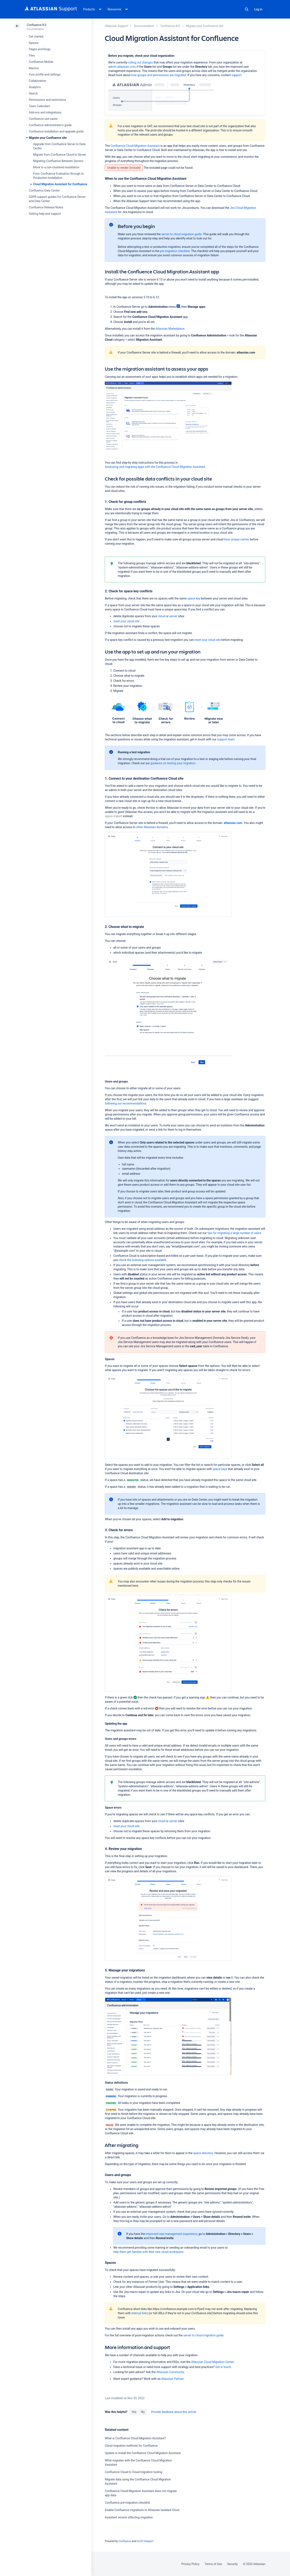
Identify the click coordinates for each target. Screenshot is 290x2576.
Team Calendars (39, 106)
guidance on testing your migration (172, 763)
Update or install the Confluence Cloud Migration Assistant (143, 2453)
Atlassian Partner (172, 2378)
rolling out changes (140, 62)
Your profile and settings (45, 74)
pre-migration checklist (175, 251)
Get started (36, 36)
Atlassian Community (170, 2372)
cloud (161, 616)
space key (193, 598)
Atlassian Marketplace (169, 328)
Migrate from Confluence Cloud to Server (59, 154)
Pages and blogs (39, 49)
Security (232, 2564)
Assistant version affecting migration (129, 2517)
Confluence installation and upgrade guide (56, 131)
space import (113, 816)
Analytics (35, 87)
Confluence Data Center (44, 190)
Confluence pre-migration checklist (127, 2502)
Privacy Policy (190, 2564)
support (236, 75)
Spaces (33, 43)
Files (32, 55)
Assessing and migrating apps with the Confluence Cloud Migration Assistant (155, 466)
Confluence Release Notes (46, 207)
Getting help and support (45, 213)
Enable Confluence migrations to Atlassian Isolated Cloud (142, 2510)
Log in (258, 9)
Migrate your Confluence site (48, 137)
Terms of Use (213, 2564)
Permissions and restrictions (47, 99)
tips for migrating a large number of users (234, 1233)
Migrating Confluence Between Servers (58, 161)
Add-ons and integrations (45, 112)
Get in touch (223, 2367)
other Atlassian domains (152, 827)
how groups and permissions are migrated (158, 75)
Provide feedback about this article (173, 2412)
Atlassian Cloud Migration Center (212, 2362)
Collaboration (37, 80)
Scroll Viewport (144, 2541)
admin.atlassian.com (121, 66)
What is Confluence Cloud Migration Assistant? (135, 2438)
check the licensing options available (142, 1260)
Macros (34, 68)
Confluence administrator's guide (50, 125)
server (173, 616)
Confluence (124, 2541)
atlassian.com (233, 823)
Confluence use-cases (43, 118)
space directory (203, 2153)
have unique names (236, 539)
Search (246, 9)
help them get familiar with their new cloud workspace (148, 2251)
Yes (134, 2412)
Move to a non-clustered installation (56, 167)
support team (226, 739)
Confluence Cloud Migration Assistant (135, 145)
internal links (139, 2313)
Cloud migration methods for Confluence (131, 2445)
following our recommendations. (126, 1103)
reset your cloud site (126, 621)
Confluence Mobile (41, 61)
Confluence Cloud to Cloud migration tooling (133, 2472)
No (143, 2412)
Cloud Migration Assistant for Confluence (60, 184)
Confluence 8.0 (36, 25)
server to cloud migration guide (181, 234)
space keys (220, 1469)
